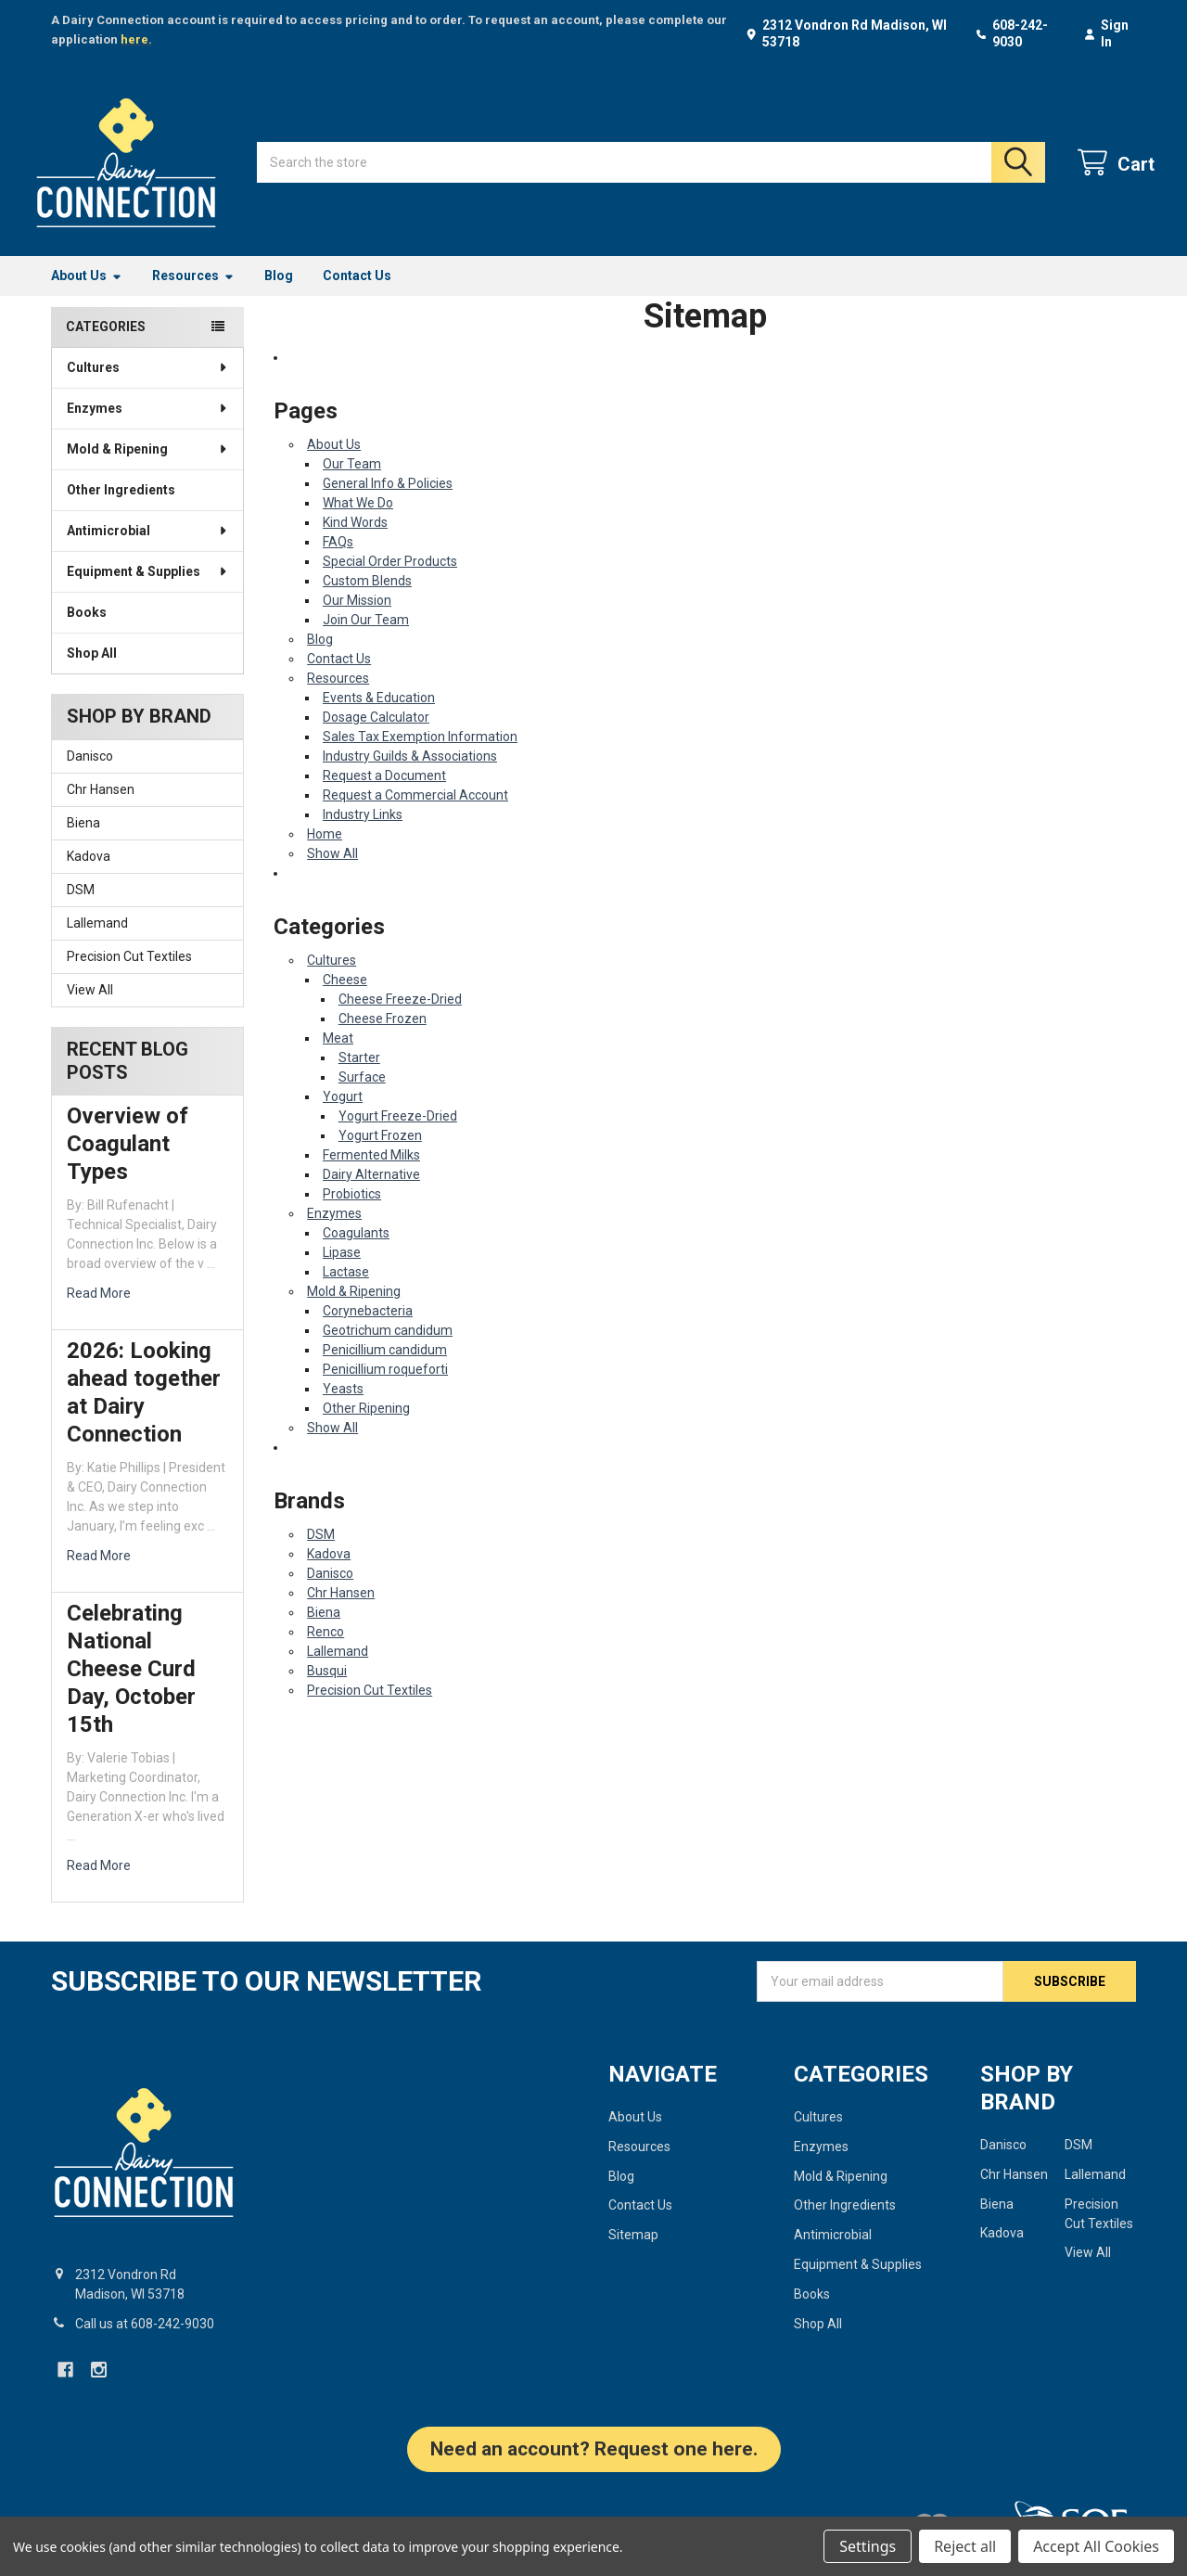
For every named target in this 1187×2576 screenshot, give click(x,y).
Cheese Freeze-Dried (400, 1017)
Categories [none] (106, 345)
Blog (278, 294)
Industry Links (362, 833)
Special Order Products (390, 579)
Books (87, 630)
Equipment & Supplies (148, 590)
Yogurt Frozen (380, 1154)
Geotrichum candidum (388, 1348)
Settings (867, 2546)
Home (324, 852)
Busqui (327, 1689)
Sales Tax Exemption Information (420, 755)
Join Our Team (366, 638)
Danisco (90, 774)
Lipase (342, 1270)
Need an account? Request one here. (594, 2466)
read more (99, 1311)
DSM (81, 908)
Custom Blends (367, 599)
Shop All (92, 671)
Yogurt (343, 1115)
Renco (325, 1650)
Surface (362, 1095)
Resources (193, 294)
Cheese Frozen (382, 1037)
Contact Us (357, 294)
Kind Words (355, 540)
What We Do (358, 521)
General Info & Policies (388, 501)
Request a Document (384, 794)
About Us (86, 294)
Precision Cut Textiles (129, 975)
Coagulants (356, 1251)
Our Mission (357, 618)
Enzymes (148, 426)
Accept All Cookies (1096, 2546)
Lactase (346, 1290)
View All (90, 1008)
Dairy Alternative (371, 1192)
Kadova (88, 874)
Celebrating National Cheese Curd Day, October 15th (131, 1687)
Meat (338, 1056)
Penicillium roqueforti (385, 1387)
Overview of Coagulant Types (127, 1162)
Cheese (345, 998)
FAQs (338, 560)
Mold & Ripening (148, 467)
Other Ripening (366, 1426)
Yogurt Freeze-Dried (397, 1134)
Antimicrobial (148, 549)
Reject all (965, 2546)
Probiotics (352, 1212)
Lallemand (97, 941)
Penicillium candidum (385, 1368)
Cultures (148, 385)
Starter (359, 1076)
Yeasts (343, 1407)
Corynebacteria (368, 1329)
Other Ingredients (121, 508)
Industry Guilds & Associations (410, 774)
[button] (594, 2476)
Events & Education (379, 716)
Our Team (352, 482)
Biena (83, 841)
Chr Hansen (100, 808)
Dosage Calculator (376, 735)
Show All (332, 872)
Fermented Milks (371, 1173)
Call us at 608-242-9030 (144, 2341)
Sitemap (633, 2253)
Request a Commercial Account (415, 813)
